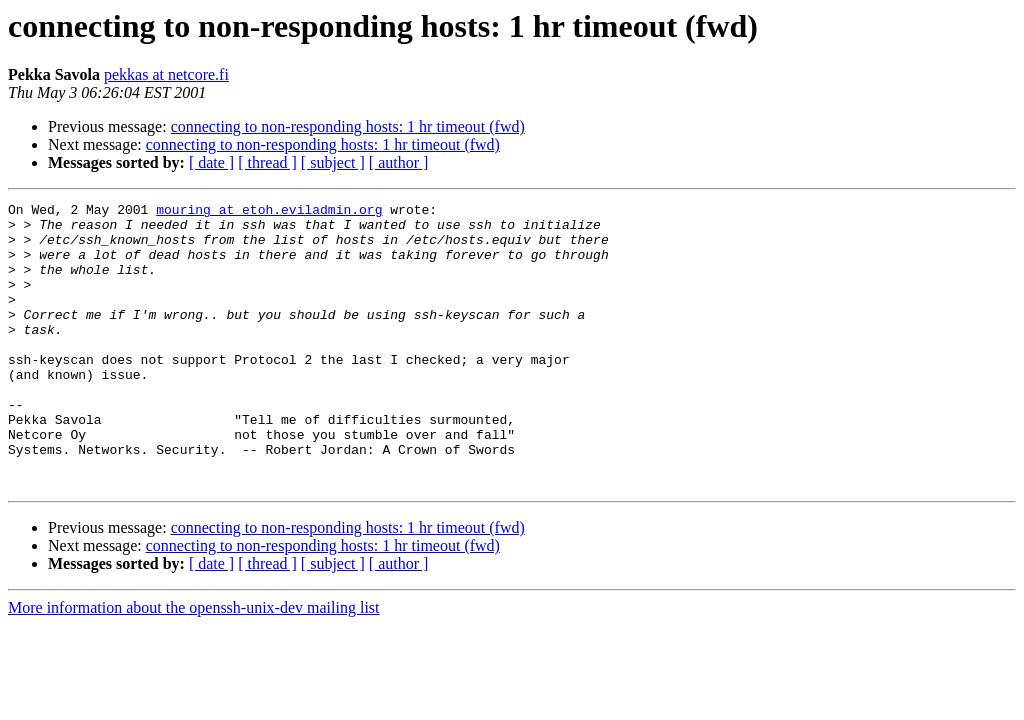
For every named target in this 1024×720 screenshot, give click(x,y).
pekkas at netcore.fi (166, 74)
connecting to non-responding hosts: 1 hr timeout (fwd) (348, 126)
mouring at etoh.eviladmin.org (269, 212)
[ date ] (211, 162)
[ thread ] (267, 162)
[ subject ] (333, 162)
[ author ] (399, 162)
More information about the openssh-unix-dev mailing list (194, 664)
